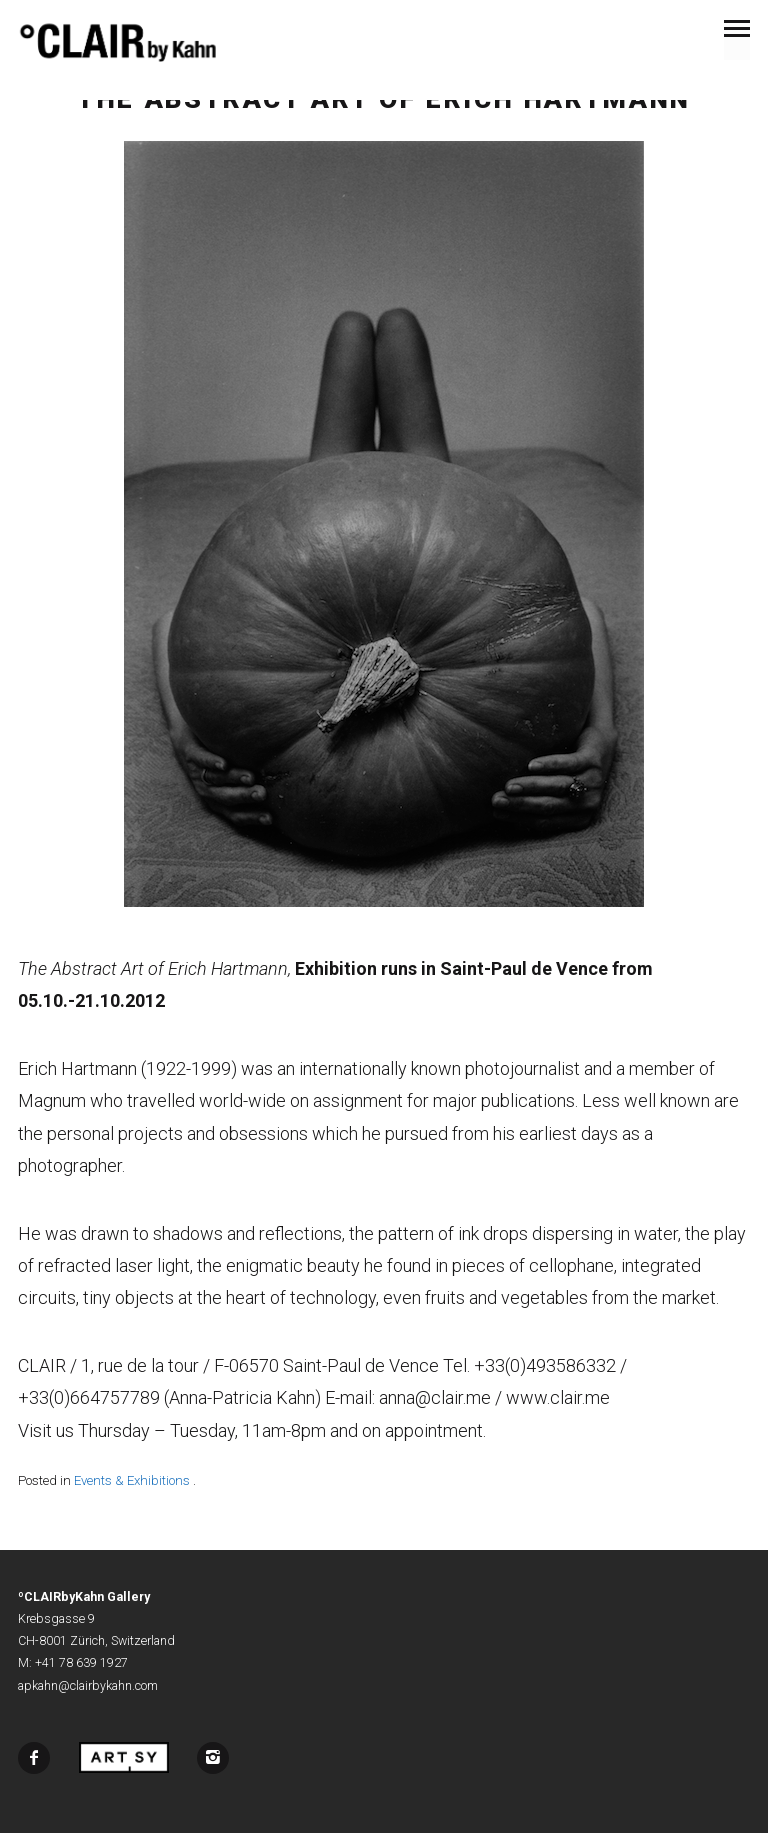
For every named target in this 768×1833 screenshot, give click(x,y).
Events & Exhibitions (132, 1480)
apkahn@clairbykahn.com (88, 1686)
